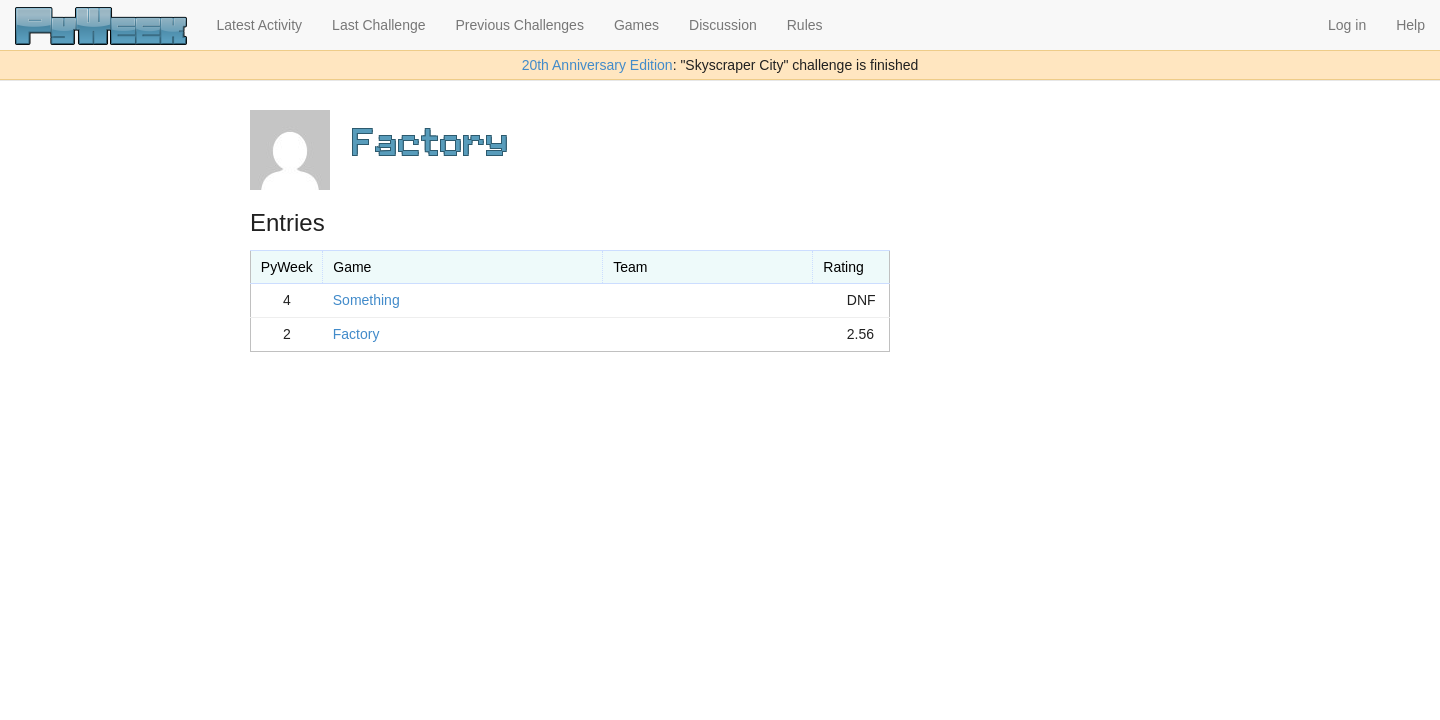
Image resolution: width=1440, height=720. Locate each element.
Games (636, 25)
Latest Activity (260, 25)
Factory (356, 334)
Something (366, 300)
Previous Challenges (520, 25)
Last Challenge (378, 25)
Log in (1347, 25)
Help (1410, 25)
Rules (805, 25)
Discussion (723, 25)
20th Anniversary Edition (597, 65)
